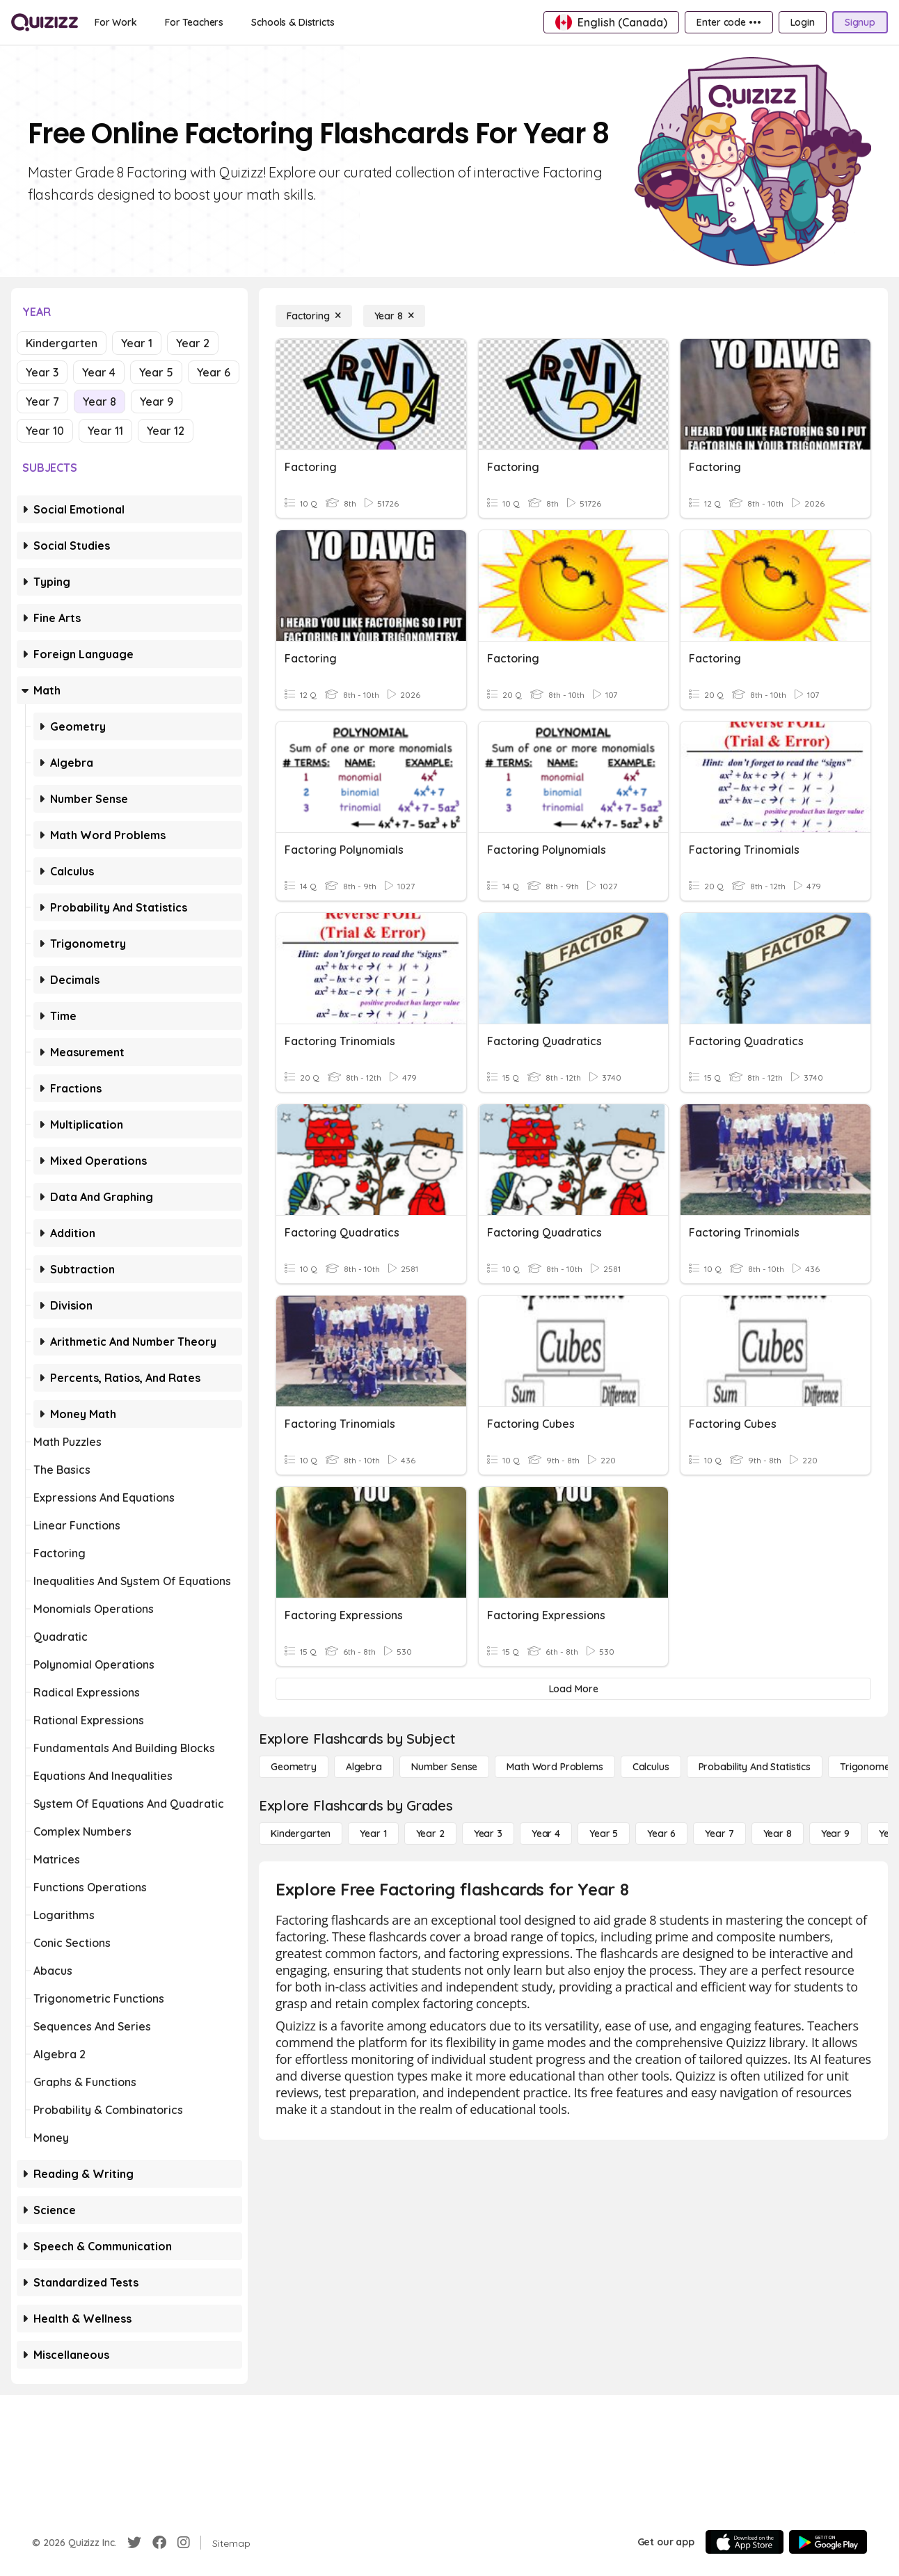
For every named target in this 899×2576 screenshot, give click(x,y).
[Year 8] (394, 316)
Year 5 (156, 372)
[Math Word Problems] (554, 1767)
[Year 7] (719, 1833)
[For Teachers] (194, 22)
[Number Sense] (444, 1767)
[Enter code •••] (728, 22)
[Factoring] (314, 316)
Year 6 (213, 372)
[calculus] (651, 1767)
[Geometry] (293, 1767)
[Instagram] (183, 2542)
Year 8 (99, 401)
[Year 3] (488, 1833)
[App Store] (744, 2542)
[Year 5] (604, 1833)
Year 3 (42, 372)
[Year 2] (430, 1833)
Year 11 (105, 431)
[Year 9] (835, 1833)
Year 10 (45, 431)
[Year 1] (373, 1833)
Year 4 (99, 372)
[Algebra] (364, 1767)
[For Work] (115, 22)
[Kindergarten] (300, 1833)
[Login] (803, 22)
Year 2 (192, 343)
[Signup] (860, 22)
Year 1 (136, 343)
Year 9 (156, 401)
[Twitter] (134, 2542)
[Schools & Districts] (292, 22)
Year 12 (165, 431)
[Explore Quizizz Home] (44, 22)
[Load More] (573, 1689)
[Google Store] (828, 2542)
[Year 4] (546, 1833)
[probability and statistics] (754, 1767)
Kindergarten (61, 343)
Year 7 (42, 401)
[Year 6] (661, 1833)
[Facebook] (159, 2542)
